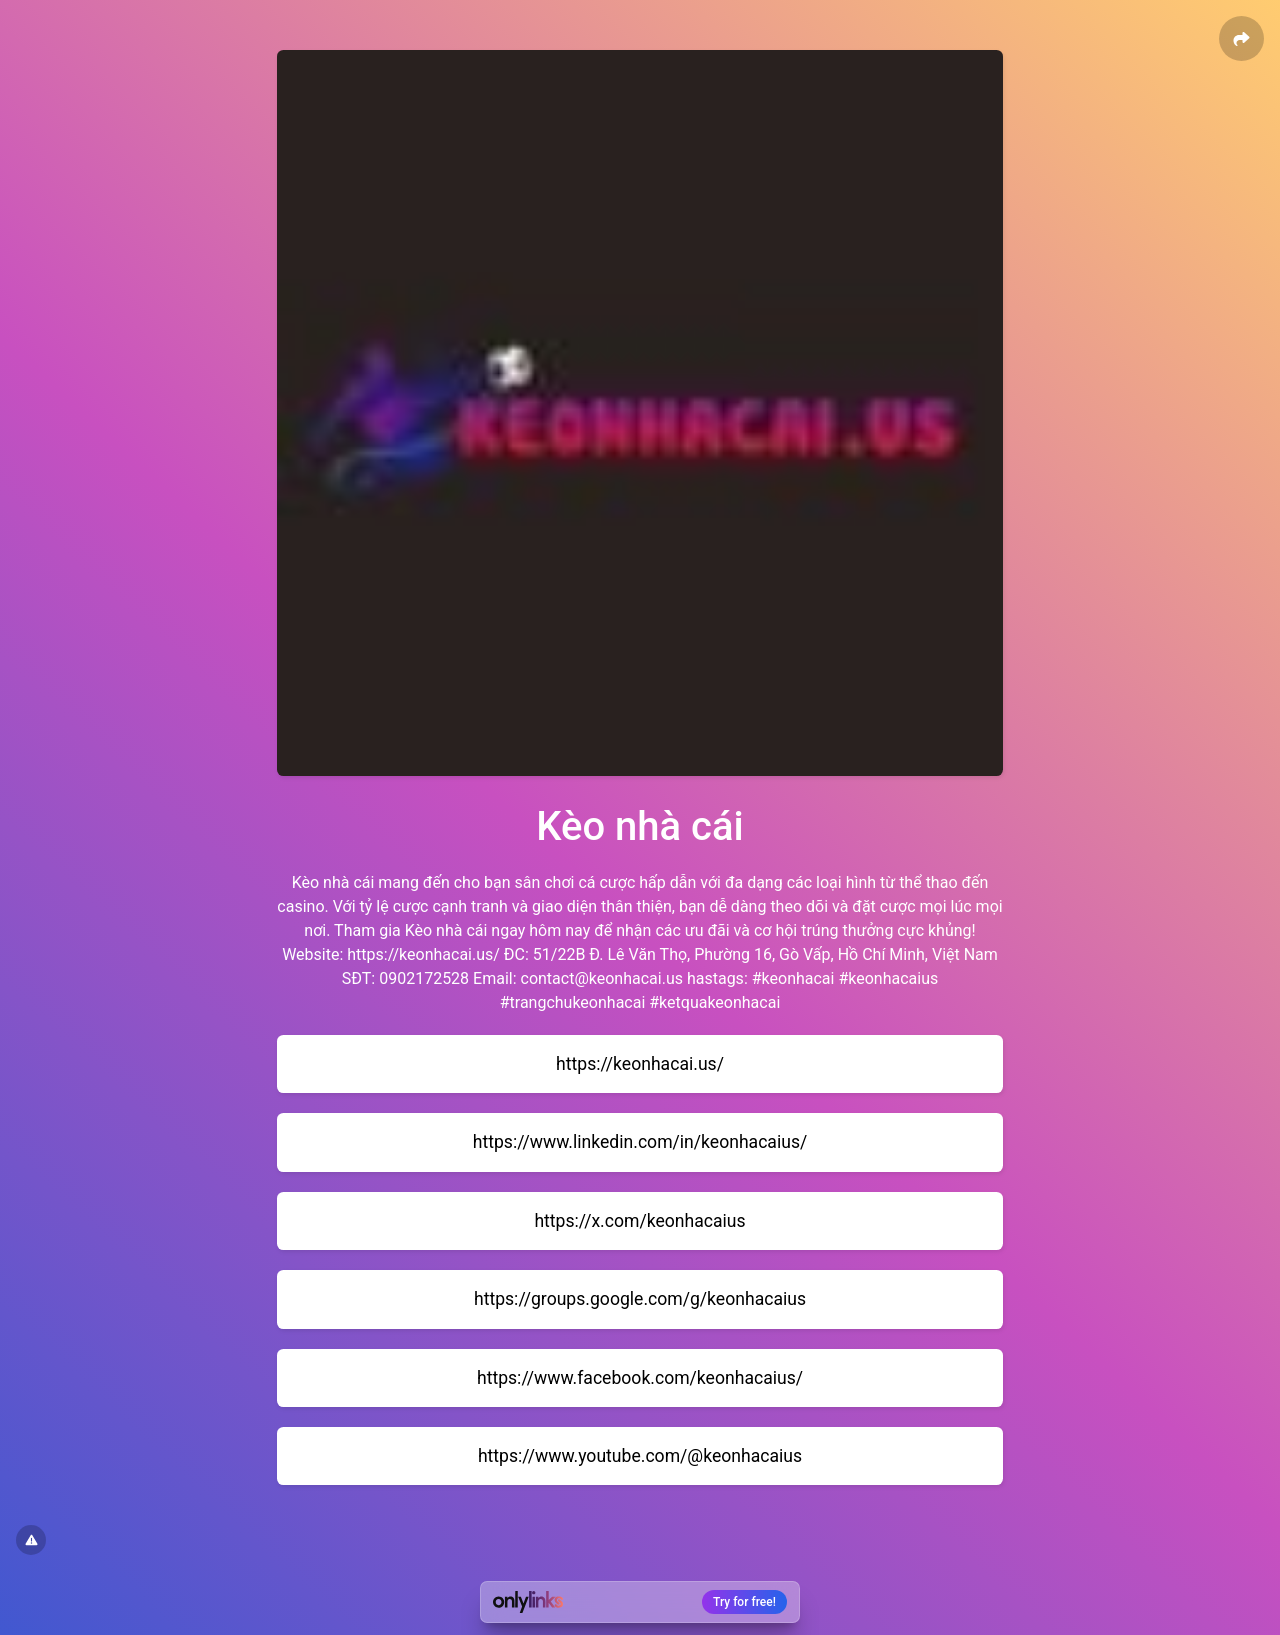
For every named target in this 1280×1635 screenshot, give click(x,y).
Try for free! (744, 1602)
